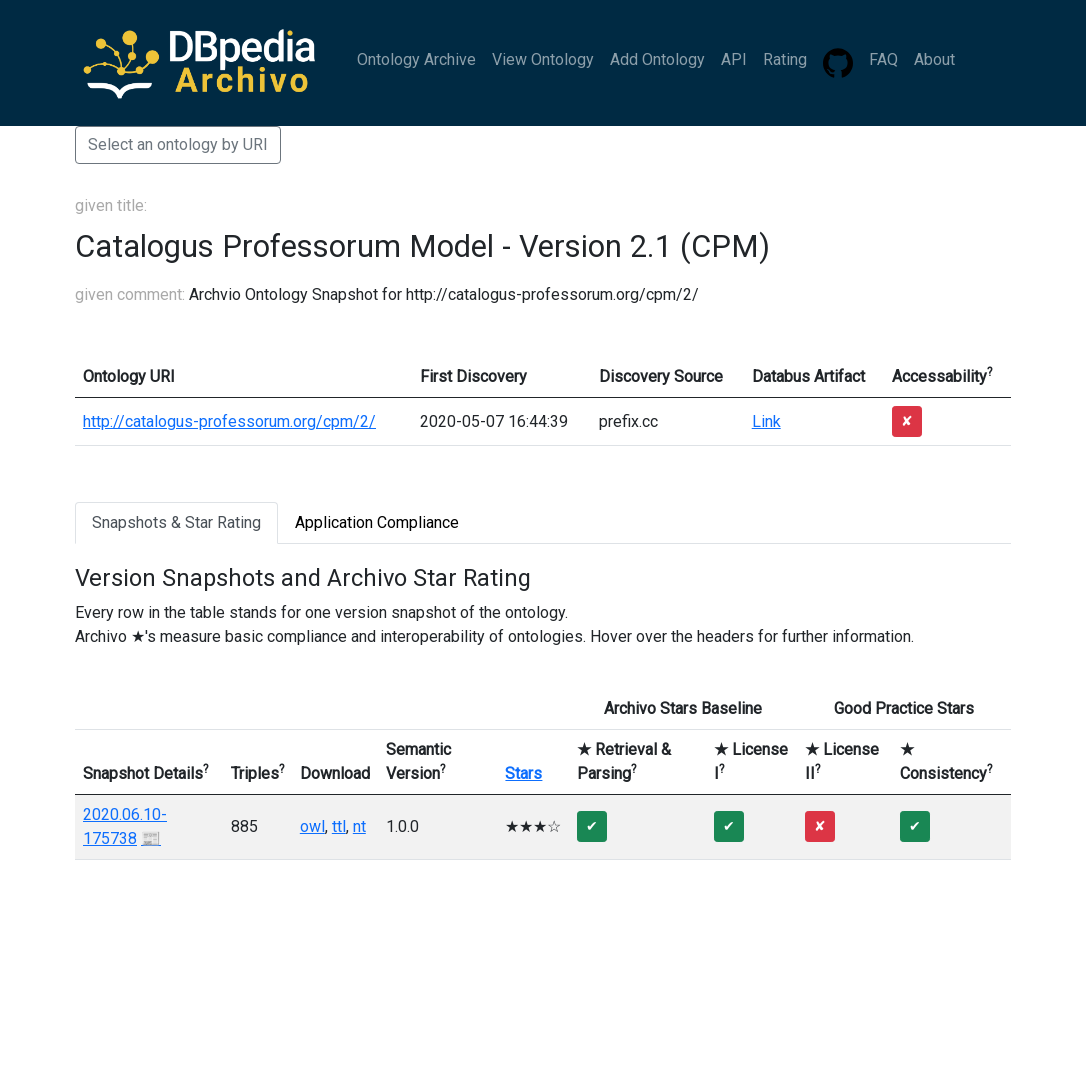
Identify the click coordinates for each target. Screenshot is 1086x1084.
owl (312, 826)
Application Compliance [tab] (377, 522)
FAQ (883, 59)
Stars (523, 773)
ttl (339, 826)
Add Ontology (657, 59)
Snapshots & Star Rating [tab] (176, 522)
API (734, 59)
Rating (785, 59)
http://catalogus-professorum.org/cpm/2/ (229, 421)
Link (766, 421)
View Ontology (543, 59)
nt (359, 826)
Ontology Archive (416, 59)
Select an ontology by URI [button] (178, 144)
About (934, 59)
